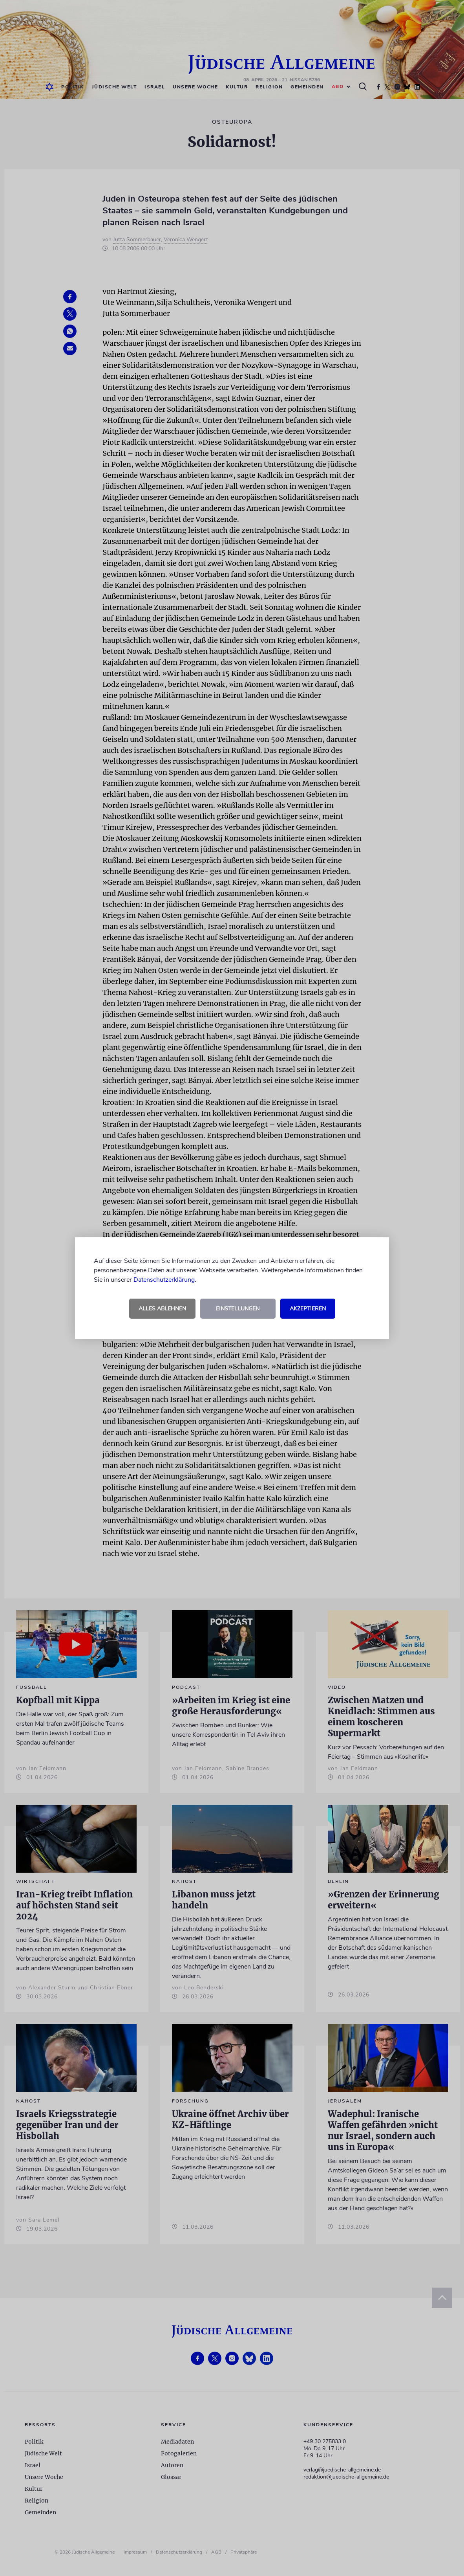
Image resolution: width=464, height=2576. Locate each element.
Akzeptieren (308, 1308)
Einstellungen (237, 1308)
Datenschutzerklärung (164, 1279)
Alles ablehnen (162, 1308)
